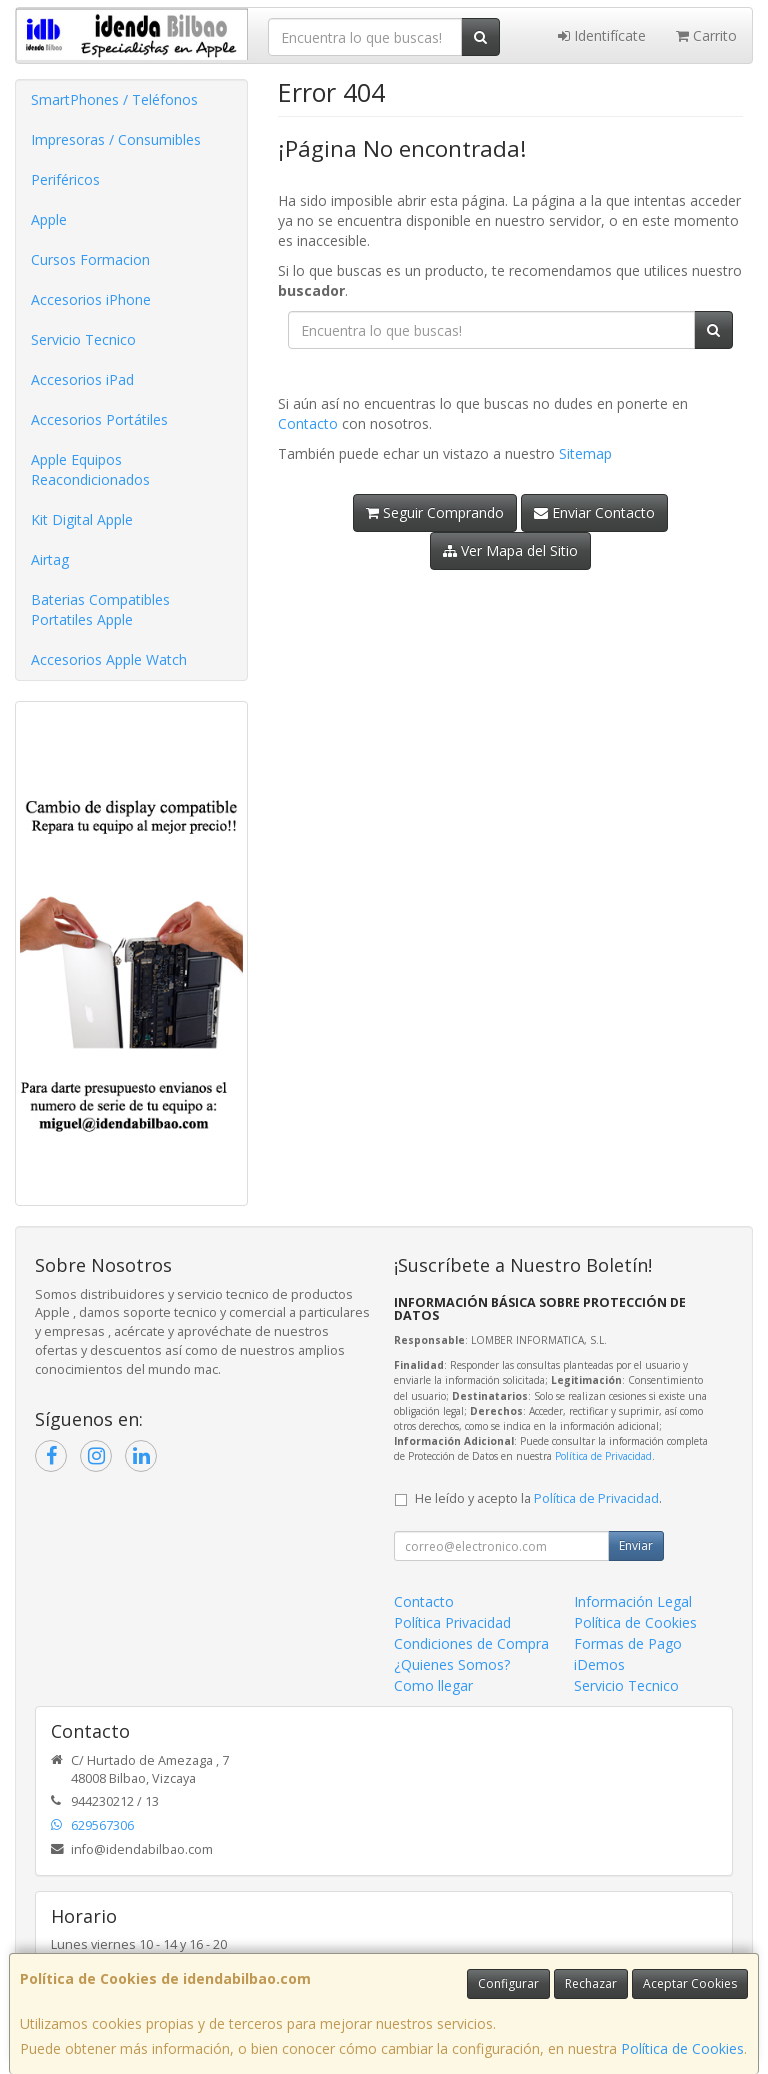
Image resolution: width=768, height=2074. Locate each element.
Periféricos (65, 179)
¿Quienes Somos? (452, 1664)
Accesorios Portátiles (99, 419)
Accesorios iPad (82, 379)
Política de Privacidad (603, 1456)
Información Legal (633, 1601)
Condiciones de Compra (471, 1643)
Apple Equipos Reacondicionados (90, 469)
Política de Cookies (682, 2048)
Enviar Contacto (594, 512)
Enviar (636, 1545)
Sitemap (585, 453)
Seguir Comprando (435, 512)
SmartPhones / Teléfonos (114, 99)
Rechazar (591, 1983)
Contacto (308, 423)
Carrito (706, 35)
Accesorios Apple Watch (109, 659)
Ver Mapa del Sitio (510, 550)
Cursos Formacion (90, 259)
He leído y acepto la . (538, 1498)
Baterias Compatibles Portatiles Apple (100, 609)
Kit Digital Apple (82, 519)
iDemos (599, 1664)
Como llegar (433, 1685)
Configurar (508, 1983)
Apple (49, 219)
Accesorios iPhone (91, 299)
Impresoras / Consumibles (116, 139)
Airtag (50, 559)
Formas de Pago (628, 1643)
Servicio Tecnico (83, 339)
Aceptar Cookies (690, 1983)
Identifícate (602, 35)
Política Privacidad (452, 1622)
